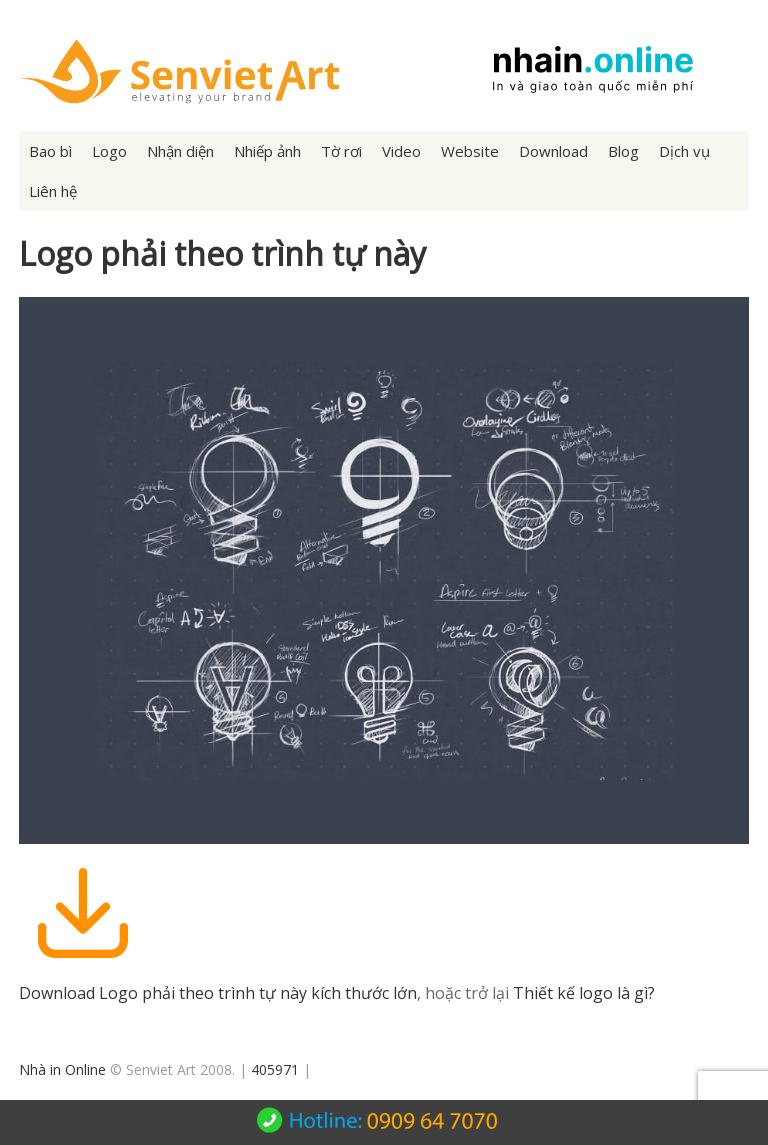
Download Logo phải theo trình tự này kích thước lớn (218, 993)
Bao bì (50, 151)
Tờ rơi (341, 151)
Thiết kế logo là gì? (584, 993)
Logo (109, 151)
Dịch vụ (684, 151)
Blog (623, 151)
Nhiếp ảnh (267, 151)
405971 (275, 1069)
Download (553, 151)
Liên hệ (53, 191)
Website (470, 151)
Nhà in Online (62, 1069)
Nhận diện (180, 151)
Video (401, 151)
